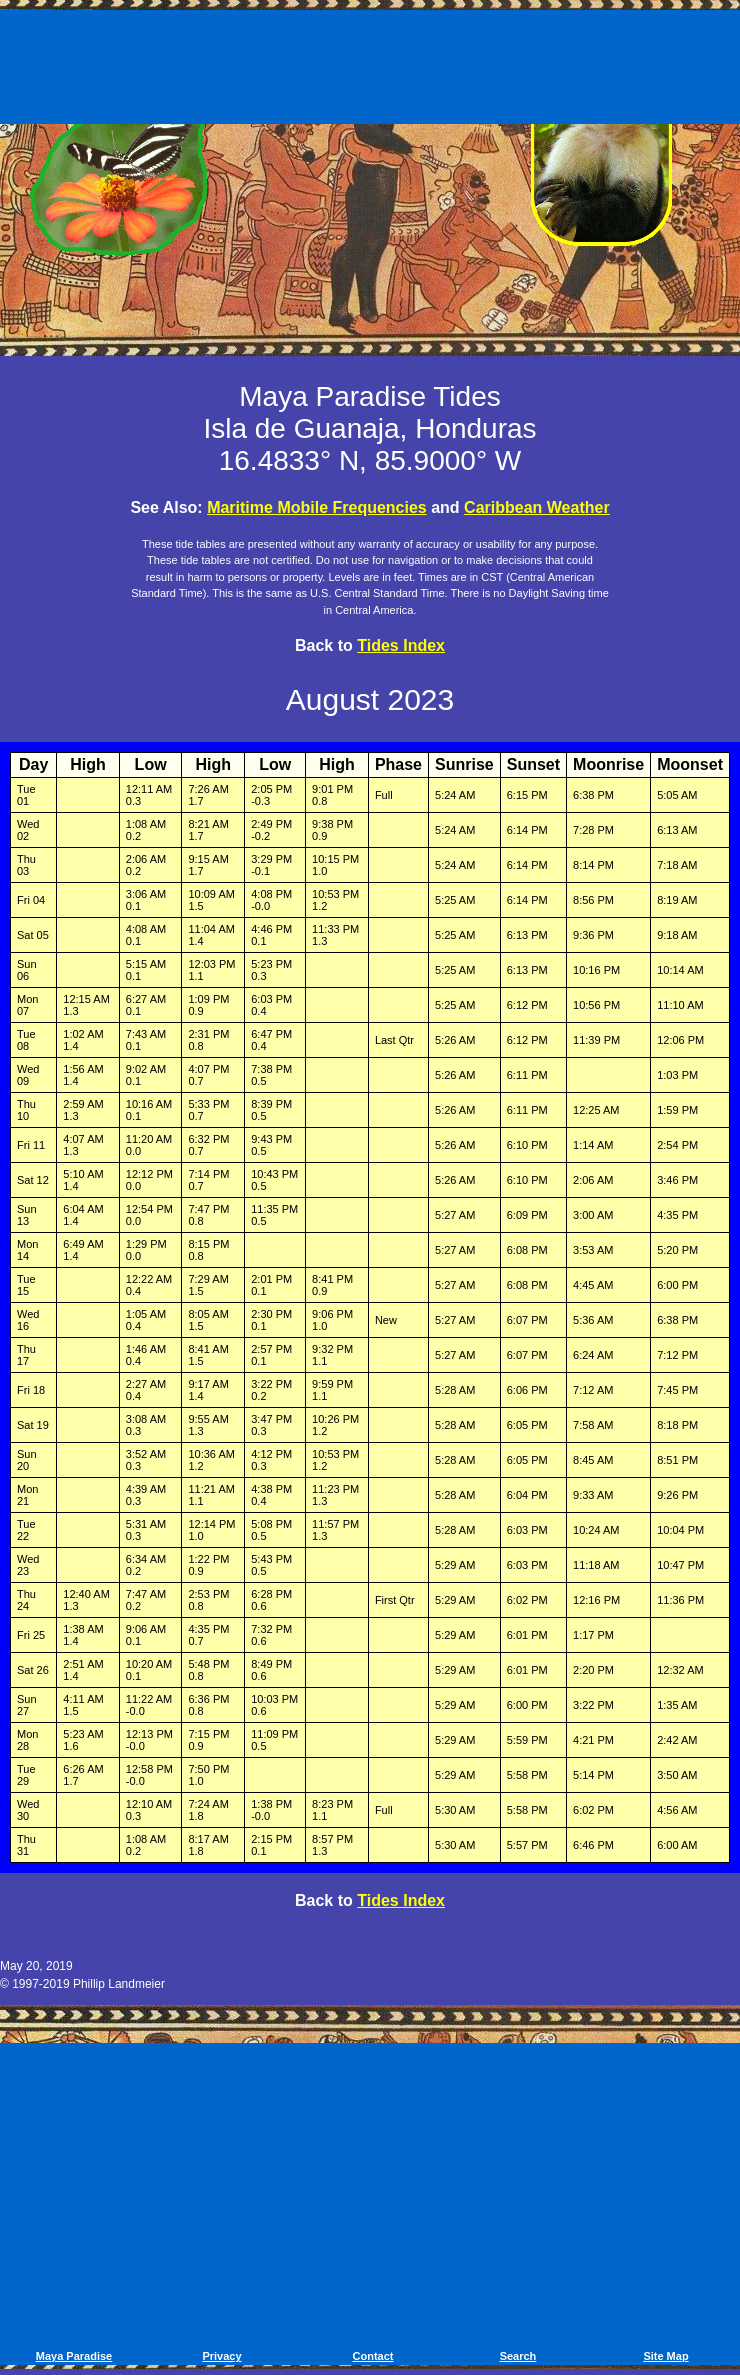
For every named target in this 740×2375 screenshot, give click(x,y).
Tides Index (401, 645)
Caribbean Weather (537, 507)
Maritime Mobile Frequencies (317, 507)
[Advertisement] (370, 70)
